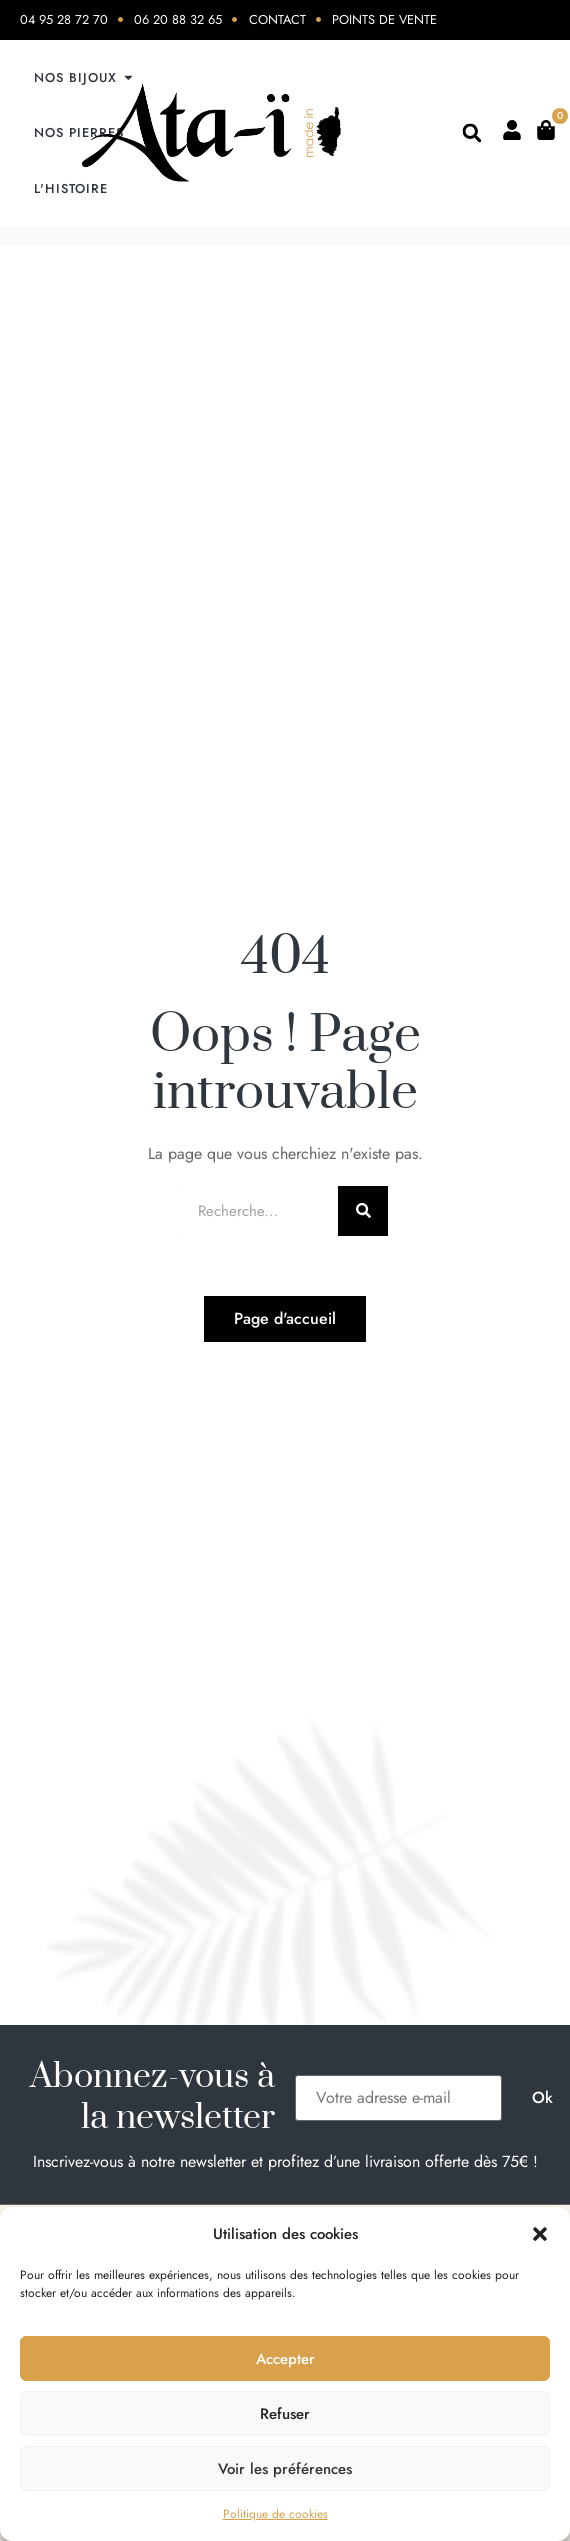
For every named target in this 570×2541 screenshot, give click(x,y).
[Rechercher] (363, 1211)
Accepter (285, 2359)
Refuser (285, 2414)
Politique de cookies (275, 2514)
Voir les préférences (285, 2469)
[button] (540, 2234)
